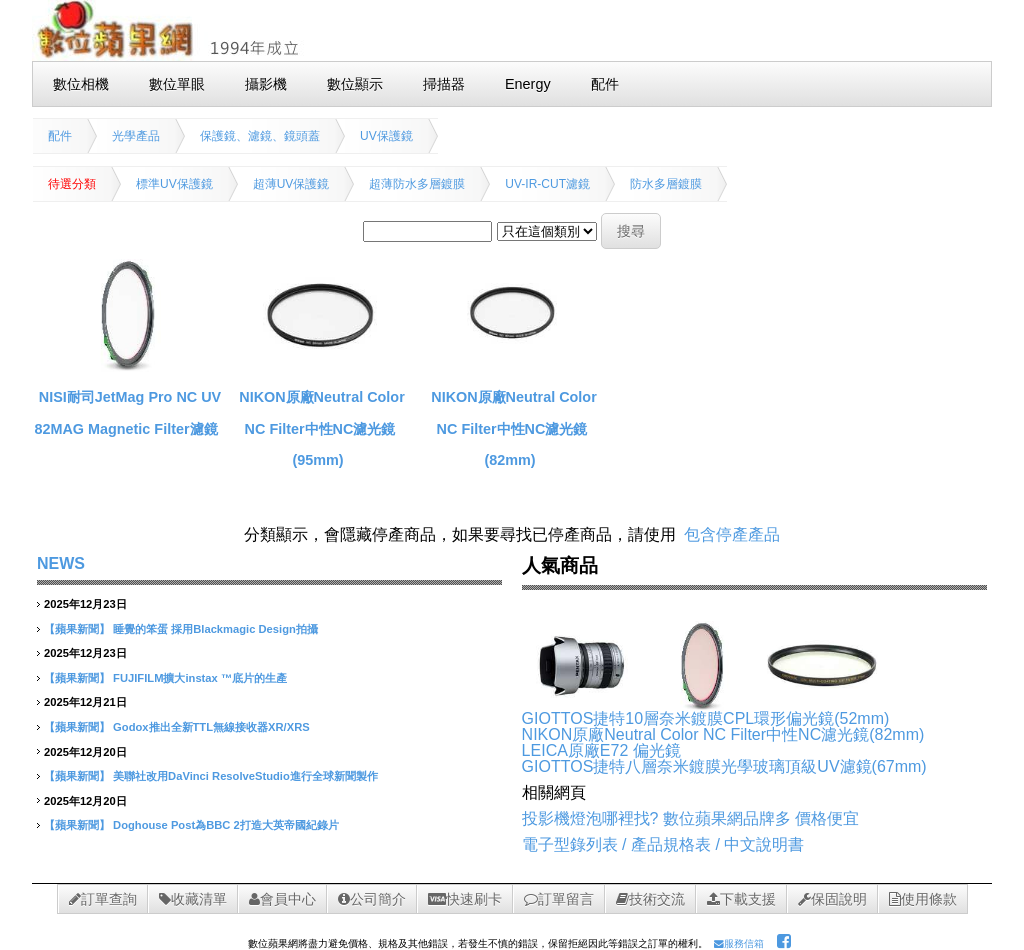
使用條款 (923, 899)
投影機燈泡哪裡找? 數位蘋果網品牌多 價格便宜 (691, 818)
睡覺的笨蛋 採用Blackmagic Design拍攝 (215, 629)
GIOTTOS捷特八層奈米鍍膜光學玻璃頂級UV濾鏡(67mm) (724, 766)
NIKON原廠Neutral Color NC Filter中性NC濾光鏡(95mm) (322, 428)
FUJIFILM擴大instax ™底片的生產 (200, 678)
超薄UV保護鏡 (291, 184)
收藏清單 (193, 899)
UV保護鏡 (386, 136)
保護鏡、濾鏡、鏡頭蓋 (260, 136)
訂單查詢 (103, 899)
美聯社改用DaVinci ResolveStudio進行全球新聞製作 (245, 776)
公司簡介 (372, 899)
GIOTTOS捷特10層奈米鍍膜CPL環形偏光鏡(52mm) (706, 718)
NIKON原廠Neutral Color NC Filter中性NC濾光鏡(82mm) (514, 428)
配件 (60, 136)
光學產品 (136, 136)
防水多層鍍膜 (666, 184)
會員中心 (282, 899)
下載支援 (741, 899)
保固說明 (832, 899)
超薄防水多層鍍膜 (417, 184)
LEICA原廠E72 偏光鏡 (601, 750)
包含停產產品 (732, 534)
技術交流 (650, 899)
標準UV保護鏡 (174, 184)
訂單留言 (559, 899)
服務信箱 (739, 943)
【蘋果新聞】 (77, 629)
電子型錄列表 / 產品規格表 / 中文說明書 (663, 844)
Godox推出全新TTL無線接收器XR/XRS (211, 727)
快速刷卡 (465, 899)
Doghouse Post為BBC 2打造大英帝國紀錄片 (226, 825)
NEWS (61, 563)
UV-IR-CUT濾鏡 (547, 184)
